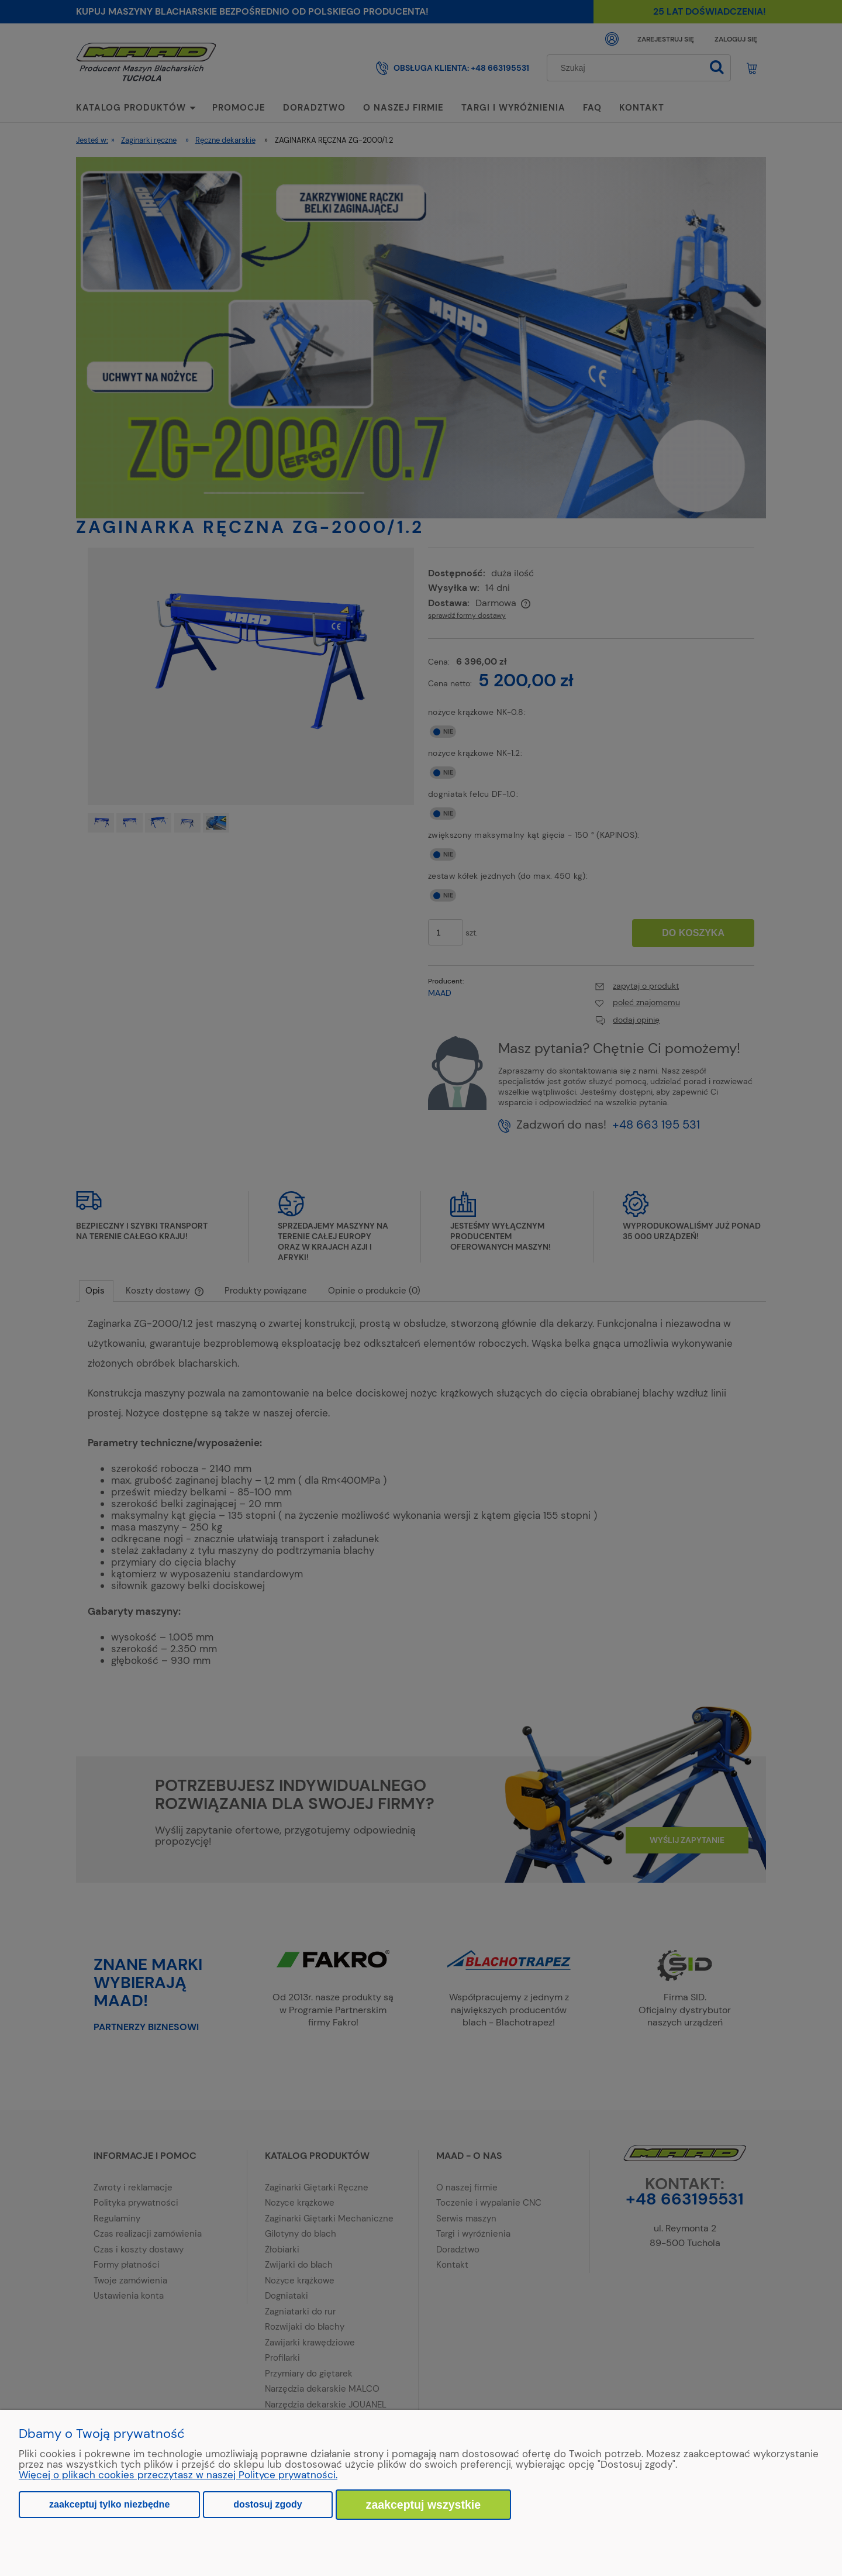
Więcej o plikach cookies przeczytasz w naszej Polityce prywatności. (178, 2474)
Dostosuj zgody (267, 2504)
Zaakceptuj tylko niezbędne (109, 2504)
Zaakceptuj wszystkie (423, 2504)
